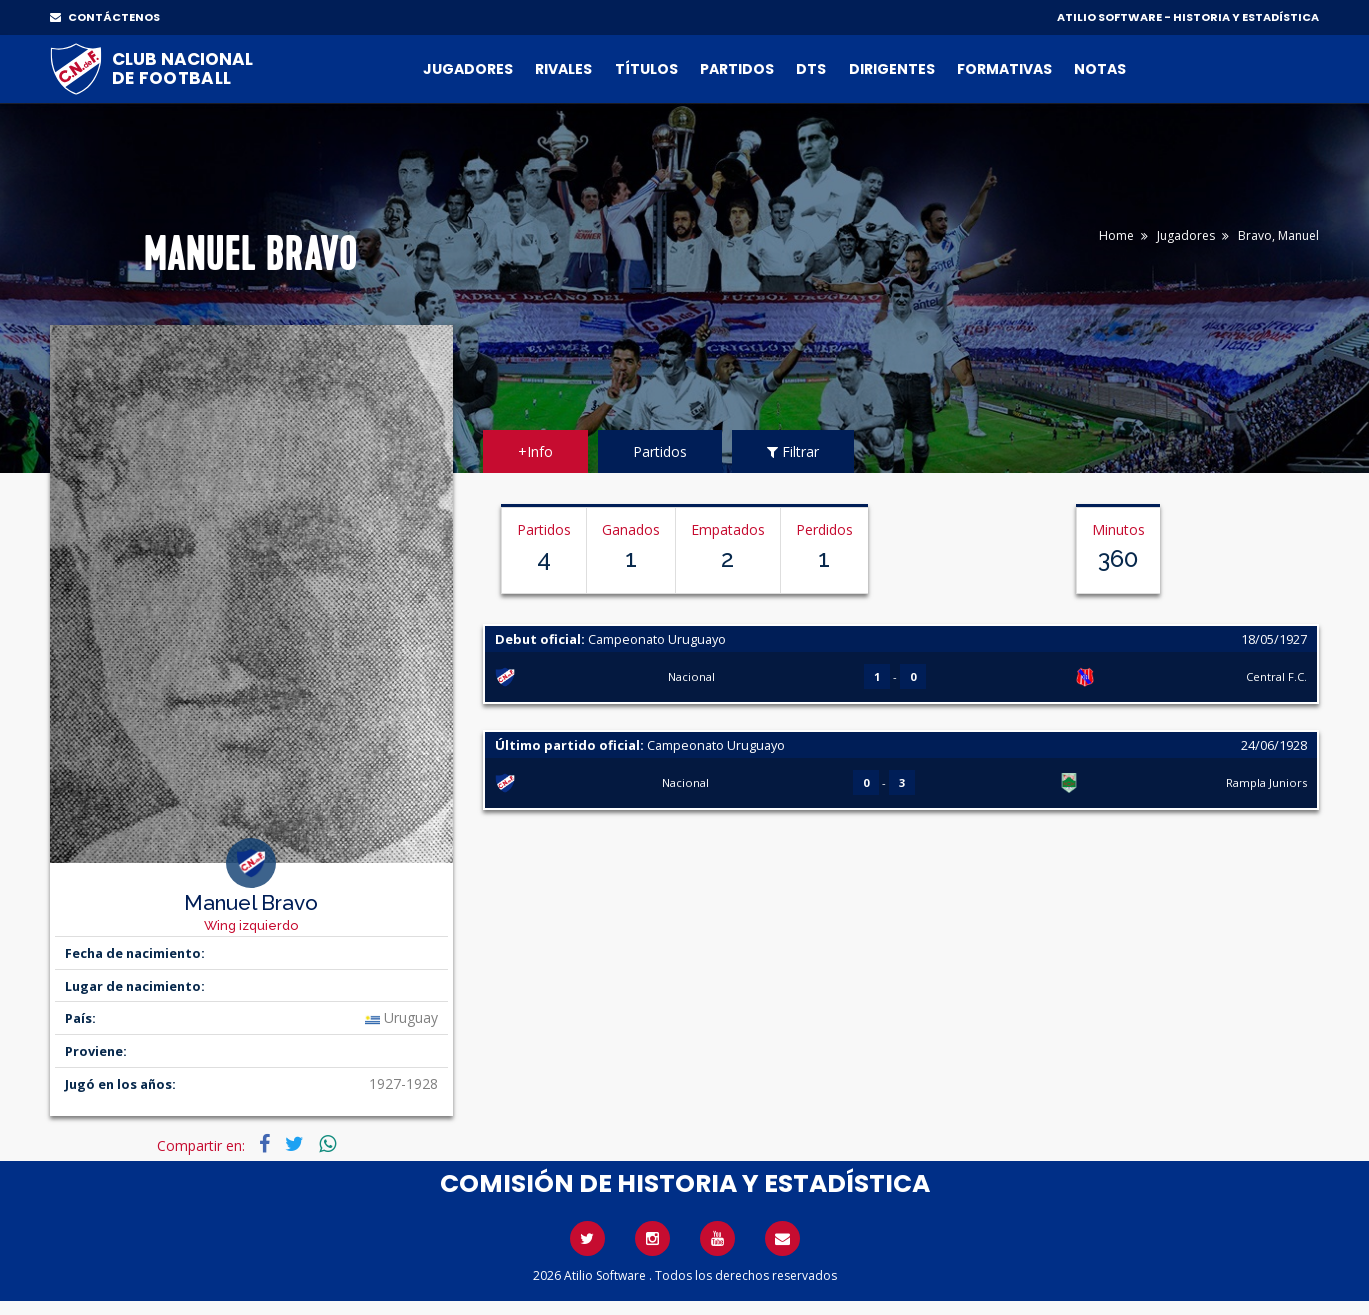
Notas (1100, 69)
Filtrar (793, 451)
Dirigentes (892, 69)
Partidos (737, 69)
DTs (811, 69)
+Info (535, 451)
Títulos (646, 69)
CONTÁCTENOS (105, 17)
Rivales (563, 69)
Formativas (1004, 69)
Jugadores (468, 69)
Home (1116, 235)
